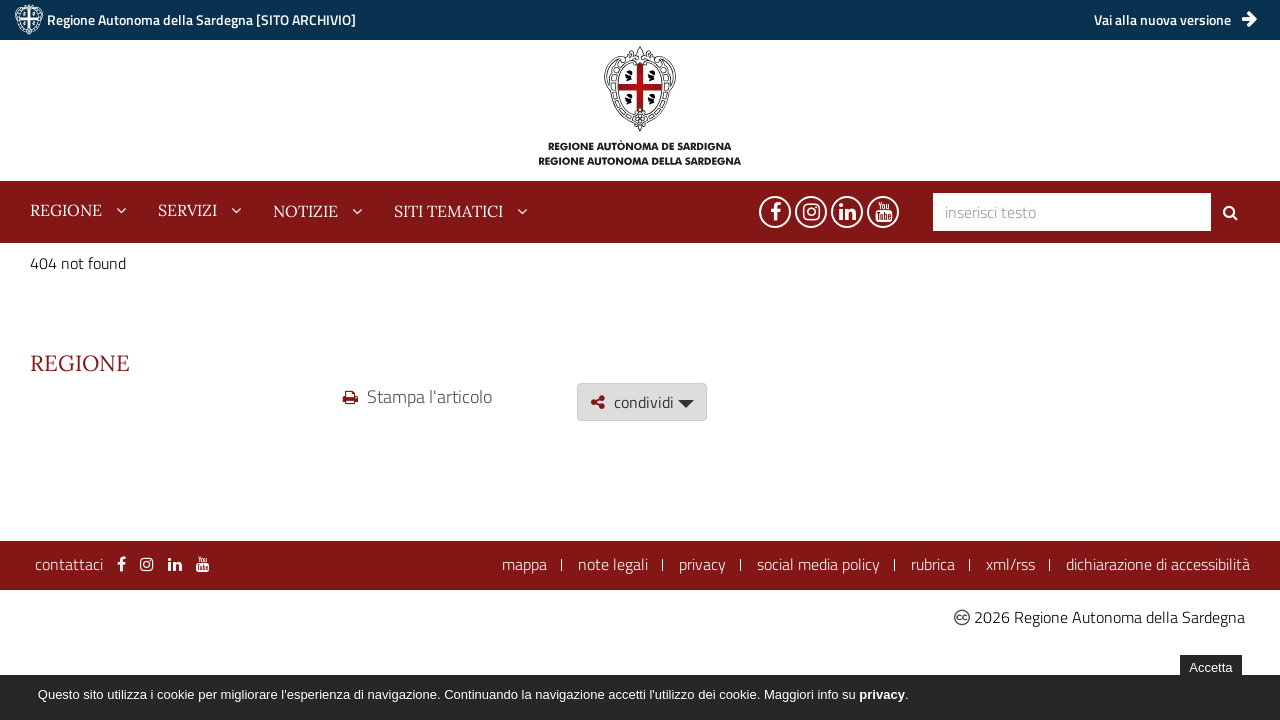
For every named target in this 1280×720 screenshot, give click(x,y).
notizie (305, 211)
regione (66, 211)
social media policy (818, 564)
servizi (187, 211)
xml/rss (1010, 564)
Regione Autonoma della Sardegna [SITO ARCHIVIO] (201, 19)
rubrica (933, 564)
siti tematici (448, 211)
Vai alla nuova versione (1175, 19)
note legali (613, 564)
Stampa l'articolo (417, 396)
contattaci (69, 564)
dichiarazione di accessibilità (1158, 564)
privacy (702, 564)
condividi (642, 402)
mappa (524, 564)
